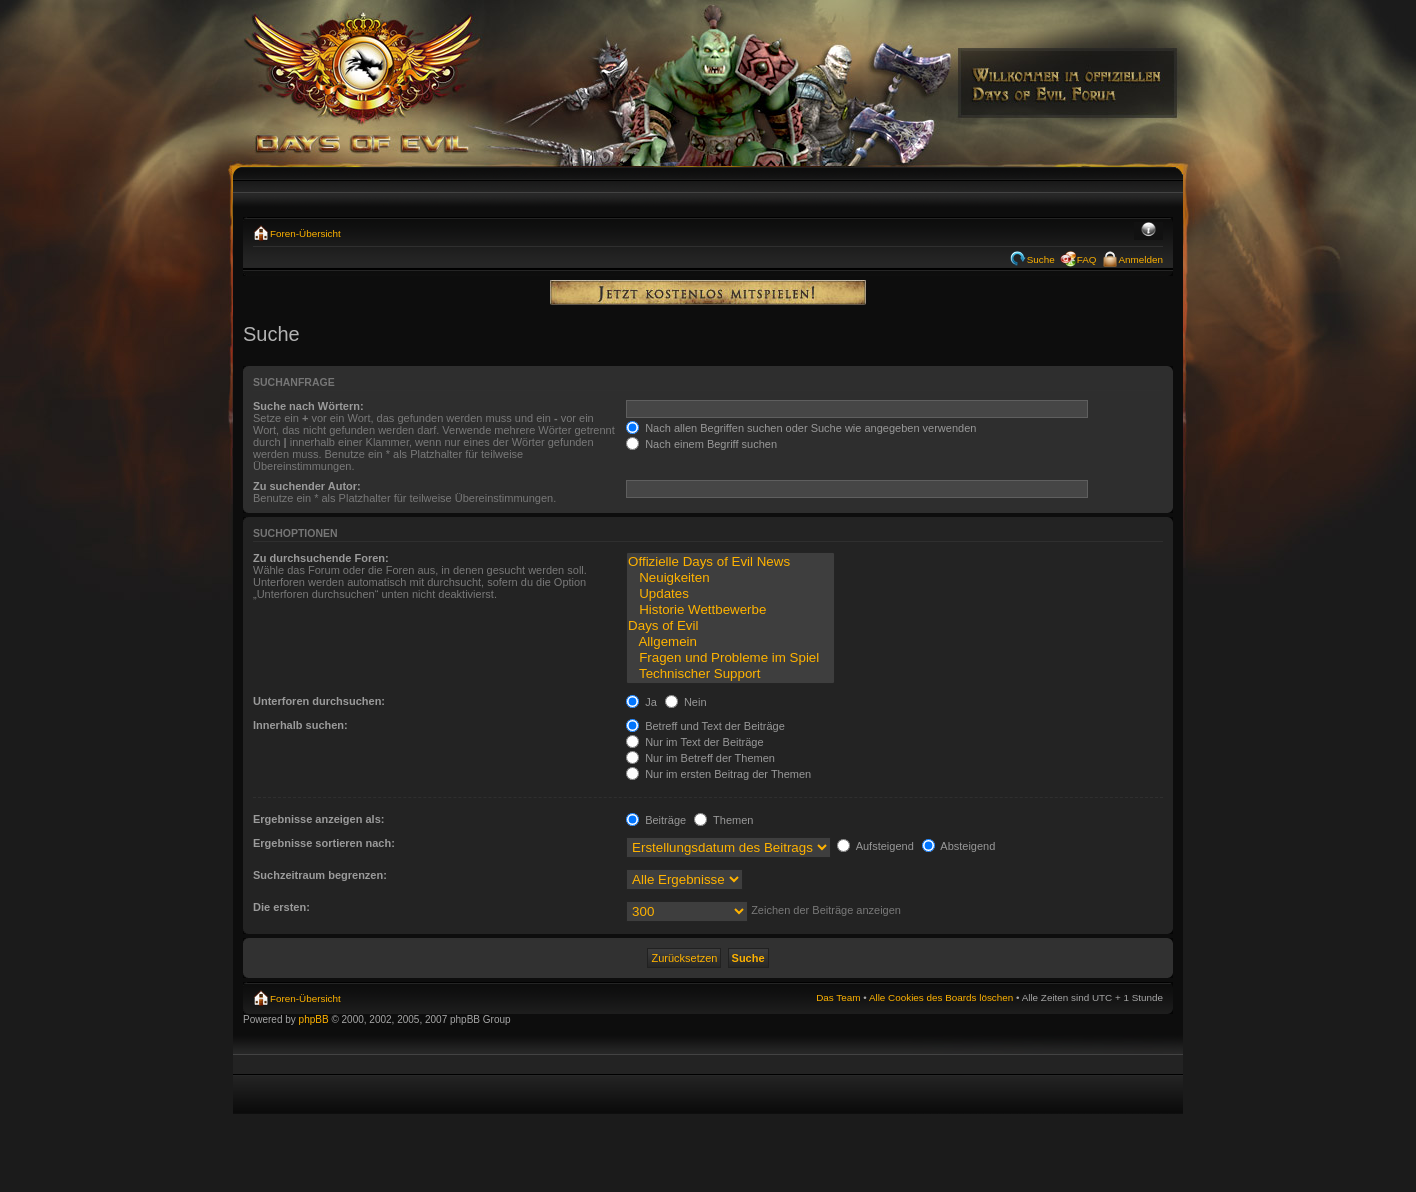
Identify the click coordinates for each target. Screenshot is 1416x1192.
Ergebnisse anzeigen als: (318, 819)
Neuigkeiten (730, 578)
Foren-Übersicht (305, 233)
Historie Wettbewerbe (730, 610)
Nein (686, 702)
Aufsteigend (875, 846)
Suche (1041, 259)
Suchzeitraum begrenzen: (320, 875)
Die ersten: (281, 907)
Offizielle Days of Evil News (730, 562)
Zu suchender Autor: (307, 486)
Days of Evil (730, 626)
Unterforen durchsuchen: (319, 701)
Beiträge (656, 820)
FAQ (1087, 259)
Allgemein (730, 642)
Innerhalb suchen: (300, 725)
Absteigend (959, 846)
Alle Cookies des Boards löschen (941, 997)
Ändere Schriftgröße (1148, 231)
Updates (730, 594)
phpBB (314, 1019)
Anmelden (1141, 259)
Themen (723, 820)
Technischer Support (730, 674)
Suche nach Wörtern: (308, 406)
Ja (641, 702)
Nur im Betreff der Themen (700, 758)
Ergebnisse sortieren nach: (324, 843)
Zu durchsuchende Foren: (321, 558)
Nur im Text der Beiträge (694, 742)
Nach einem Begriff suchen (701, 444)
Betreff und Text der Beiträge (705, 726)
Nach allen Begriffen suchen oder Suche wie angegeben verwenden (801, 428)
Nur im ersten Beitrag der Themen (718, 774)
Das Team (838, 997)
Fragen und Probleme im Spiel (730, 658)
